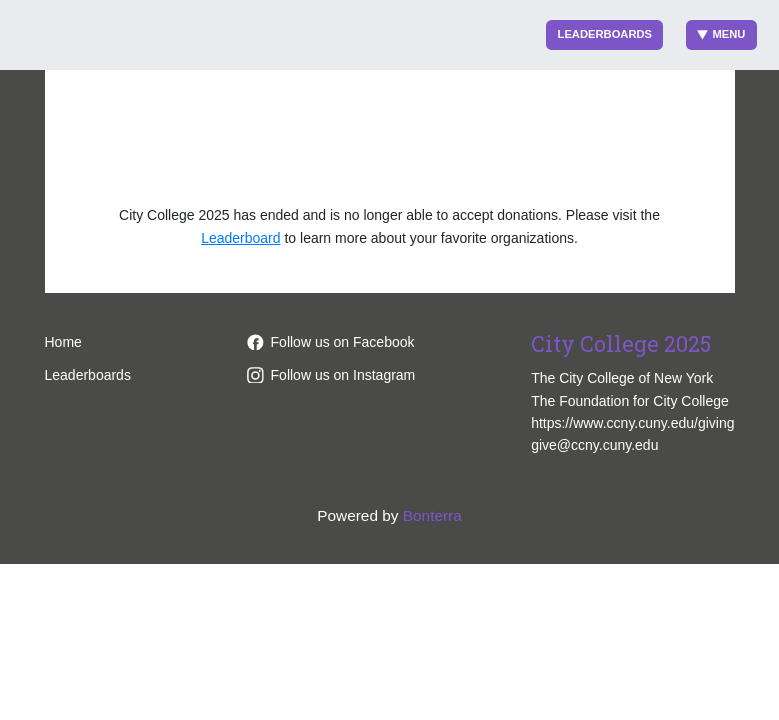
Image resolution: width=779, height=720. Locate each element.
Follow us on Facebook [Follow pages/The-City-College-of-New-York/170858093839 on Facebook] (331, 342)
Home (63, 342)
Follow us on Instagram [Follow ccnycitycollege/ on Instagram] (331, 375)
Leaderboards (605, 34)
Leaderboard (240, 238)
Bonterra (432, 515)
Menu (721, 34)
